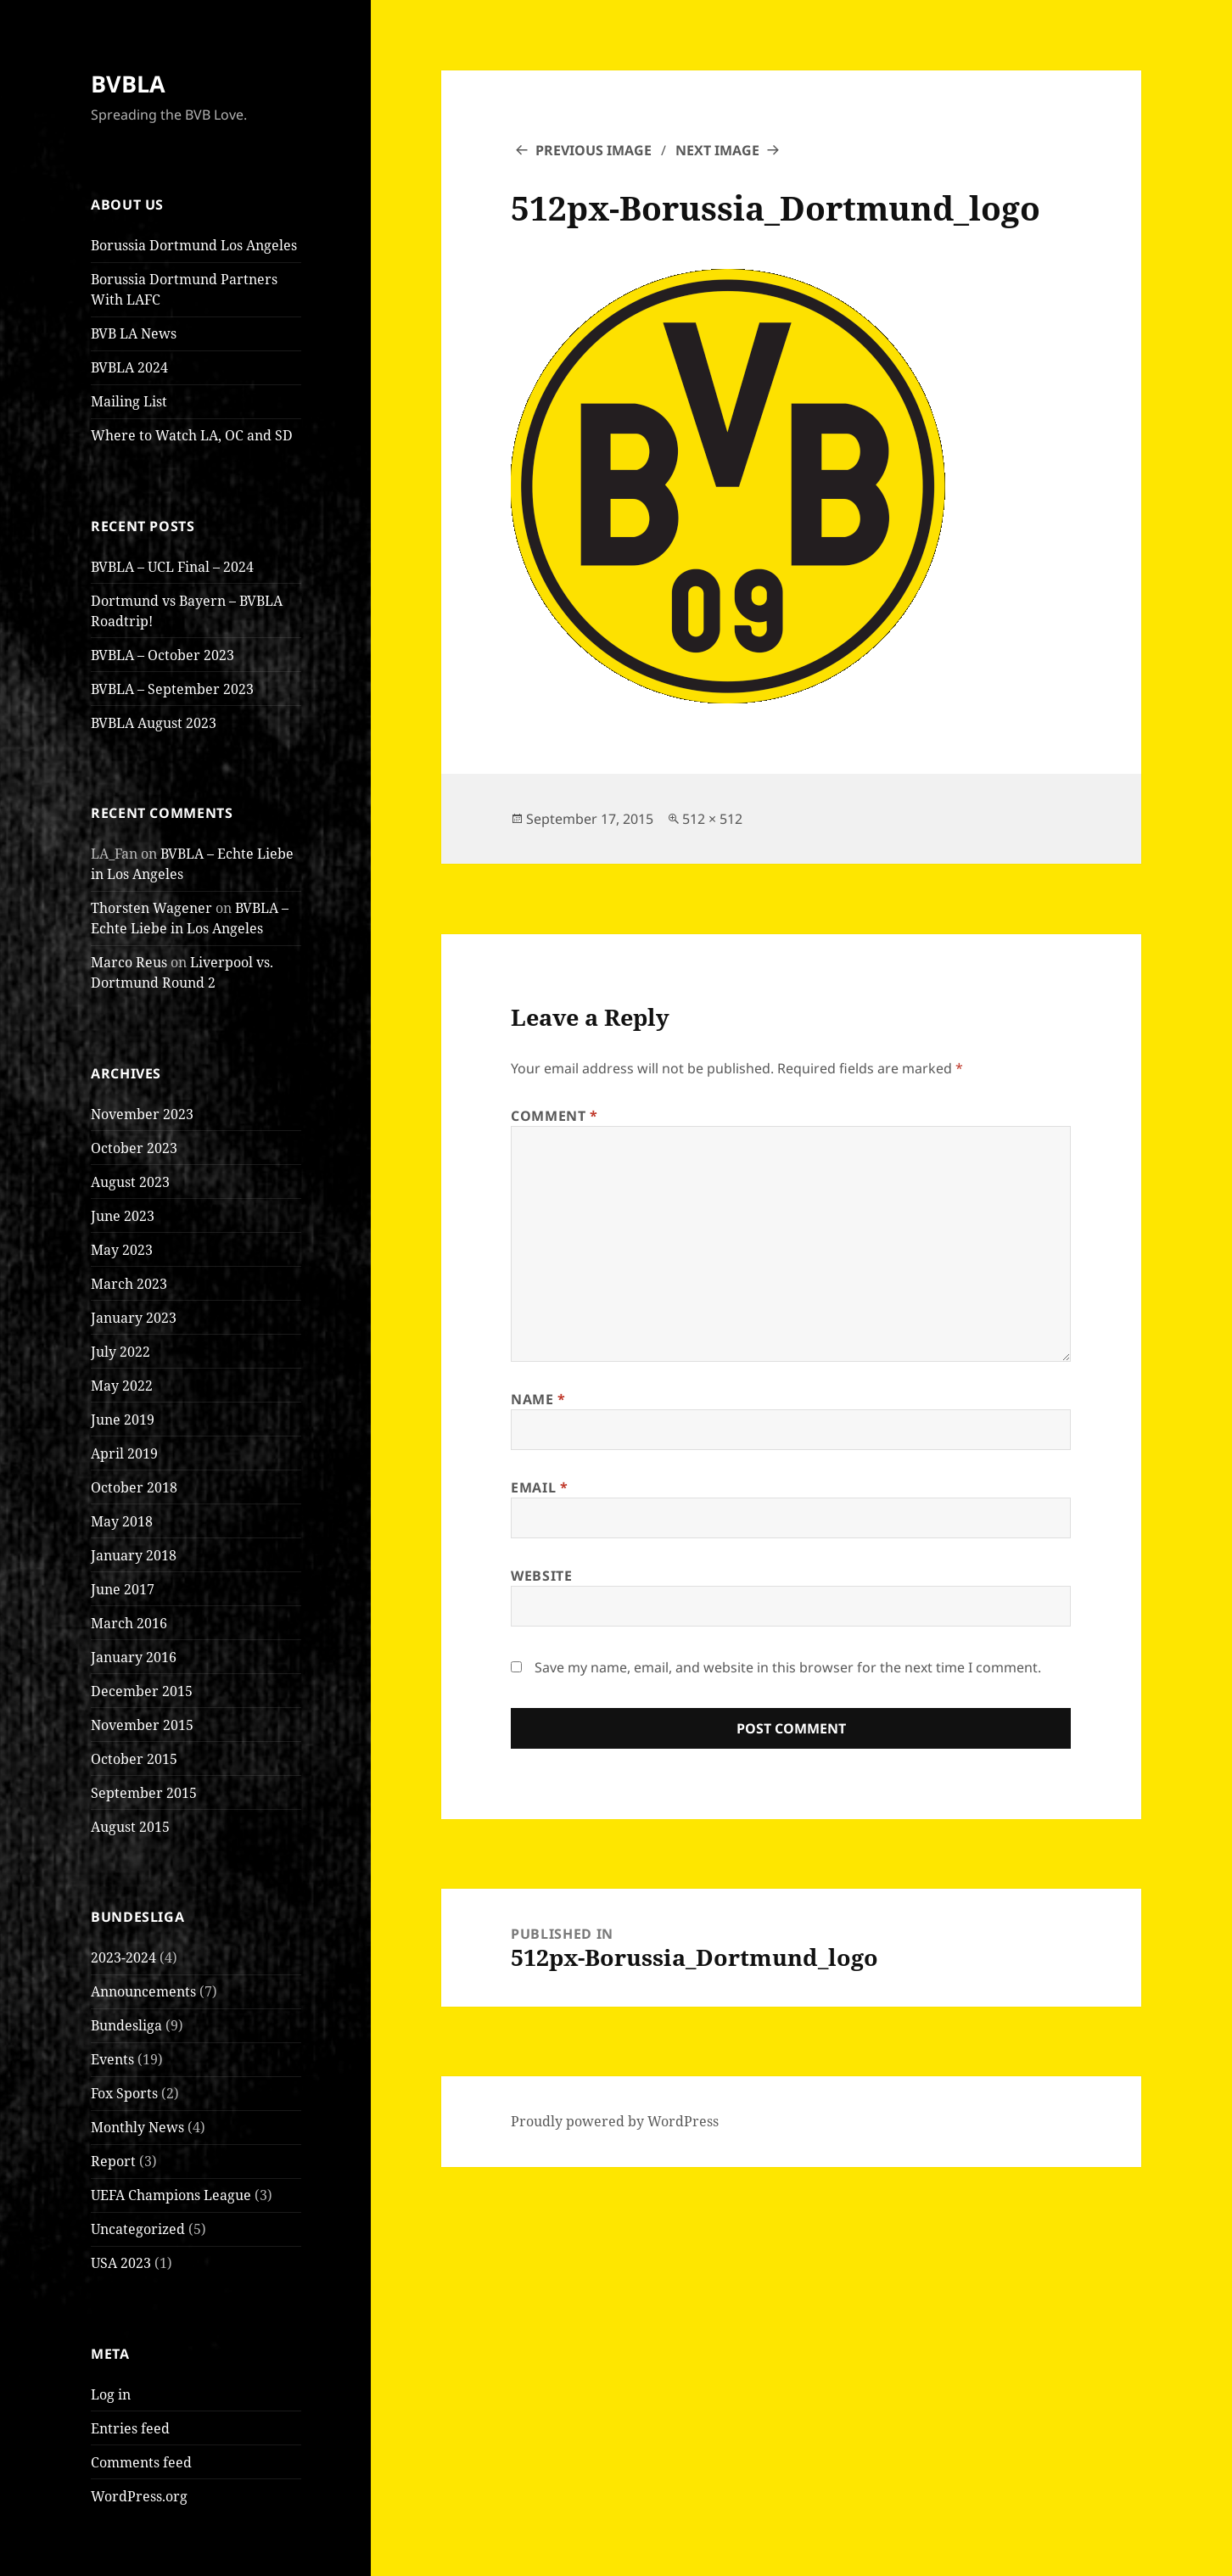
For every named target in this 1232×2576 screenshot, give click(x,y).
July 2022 (120, 1351)
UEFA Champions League (171, 2195)
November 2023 (142, 1114)
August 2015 (130, 1826)
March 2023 (129, 1283)
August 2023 (130, 1182)
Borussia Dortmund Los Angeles (194, 245)
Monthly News (137, 2127)
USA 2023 (121, 2263)
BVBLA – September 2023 (172, 689)
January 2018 (133, 1555)
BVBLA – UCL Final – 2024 (172, 566)
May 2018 (122, 1521)
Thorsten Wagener (151, 908)
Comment (554, 1115)
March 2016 (129, 1623)
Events (112, 2059)
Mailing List (129, 401)
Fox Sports (124, 2093)
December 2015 (142, 1691)
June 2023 (122, 1216)
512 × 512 (712, 818)
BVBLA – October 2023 (162, 655)
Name (538, 1399)
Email (539, 1487)
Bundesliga (126, 2025)
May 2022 (122, 1385)
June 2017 (122, 1589)
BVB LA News (133, 333)
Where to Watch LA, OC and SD (192, 435)
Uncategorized (138, 2229)
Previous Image (593, 150)
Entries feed (130, 2428)
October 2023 (134, 1148)
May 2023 (122, 1249)
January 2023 (133, 1317)
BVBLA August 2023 (153, 723)
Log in (111, 2394)
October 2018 (134, 1487)
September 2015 (144, 1793)
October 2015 (134, 1759)
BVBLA (128, 83)
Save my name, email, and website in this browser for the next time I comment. (788, 1667)
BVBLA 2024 (129, 367)
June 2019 (122, 1419)
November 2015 (142, 1725)
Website (541, 1575)
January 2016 (133, 1657)
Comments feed (141, 2462)
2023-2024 (123, 1957)
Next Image (717, 150)
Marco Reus (129, 962)
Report (113, 2161)
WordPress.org (139, 2496)
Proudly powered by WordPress (615, 2121)
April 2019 (124, 1453)
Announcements (143, 1991)
